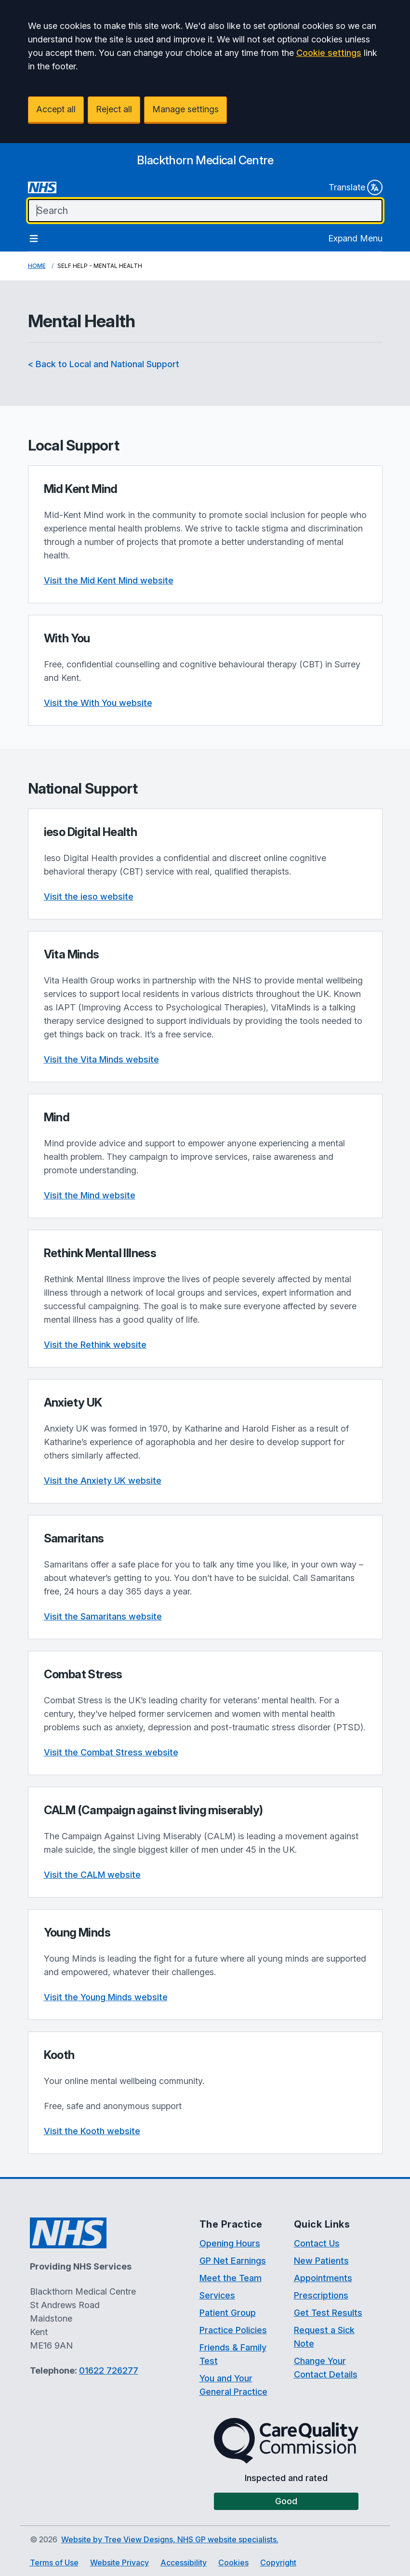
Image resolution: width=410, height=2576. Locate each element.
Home (37, 265)
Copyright (278, 2562)
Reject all (114, 109)
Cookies (233, 2562)
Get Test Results (328, 2313)
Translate (356, 187)
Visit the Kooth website (92, 2131)
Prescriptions (321, 2295)
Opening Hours (229, 2243)
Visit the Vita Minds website (101, 1059)
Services (217, 2295)
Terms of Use (54, 2562)
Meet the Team (230, 2278)
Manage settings (185, 109)
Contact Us (317, 2243)
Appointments (323, 2278)
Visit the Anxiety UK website (102, 1480)
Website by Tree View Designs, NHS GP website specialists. (169, 2539)
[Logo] (205, 160)
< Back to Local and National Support (103, 364)
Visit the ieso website (88, 896)
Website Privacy (119, 2562)
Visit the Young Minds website (106, 1997)
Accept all (56, 109)
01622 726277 (108, 2370)
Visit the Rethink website (95, 1345)
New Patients (321, 2261)
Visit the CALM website (92, 1875)
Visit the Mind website (89, 1195)
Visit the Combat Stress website (111, 1752)
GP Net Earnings (232, 2261)
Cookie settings (328, 53)
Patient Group (227, 2313)
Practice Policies (233, 2330)
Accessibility (183, 2562)
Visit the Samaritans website (103, 1616)
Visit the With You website (98, 703)
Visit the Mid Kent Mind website (108, 580)
